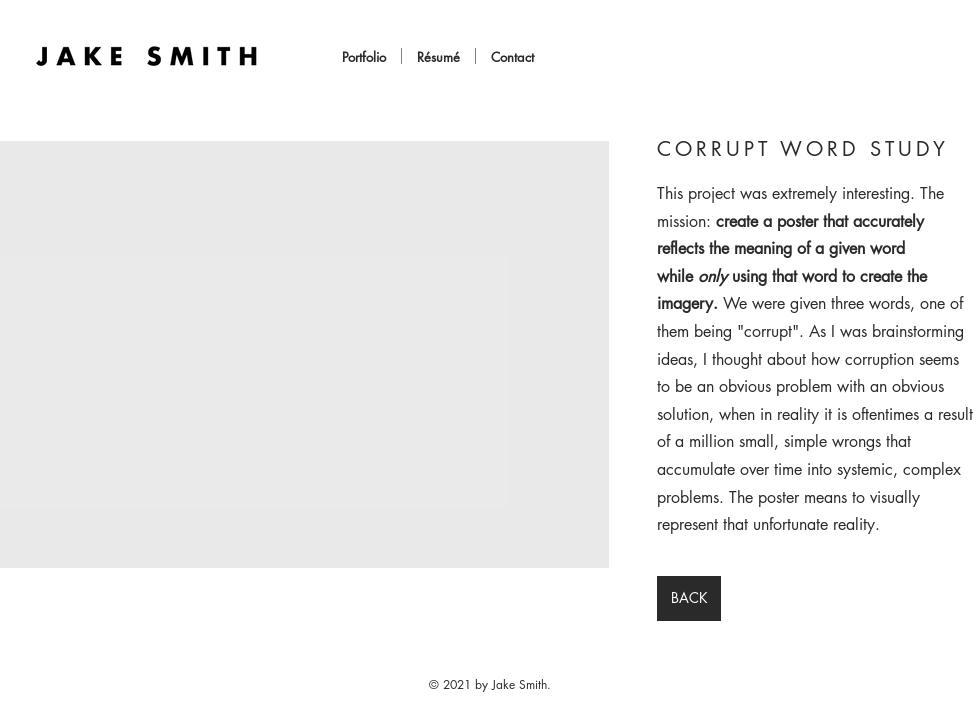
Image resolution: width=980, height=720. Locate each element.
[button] (304, 354)
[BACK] (689, 598)
